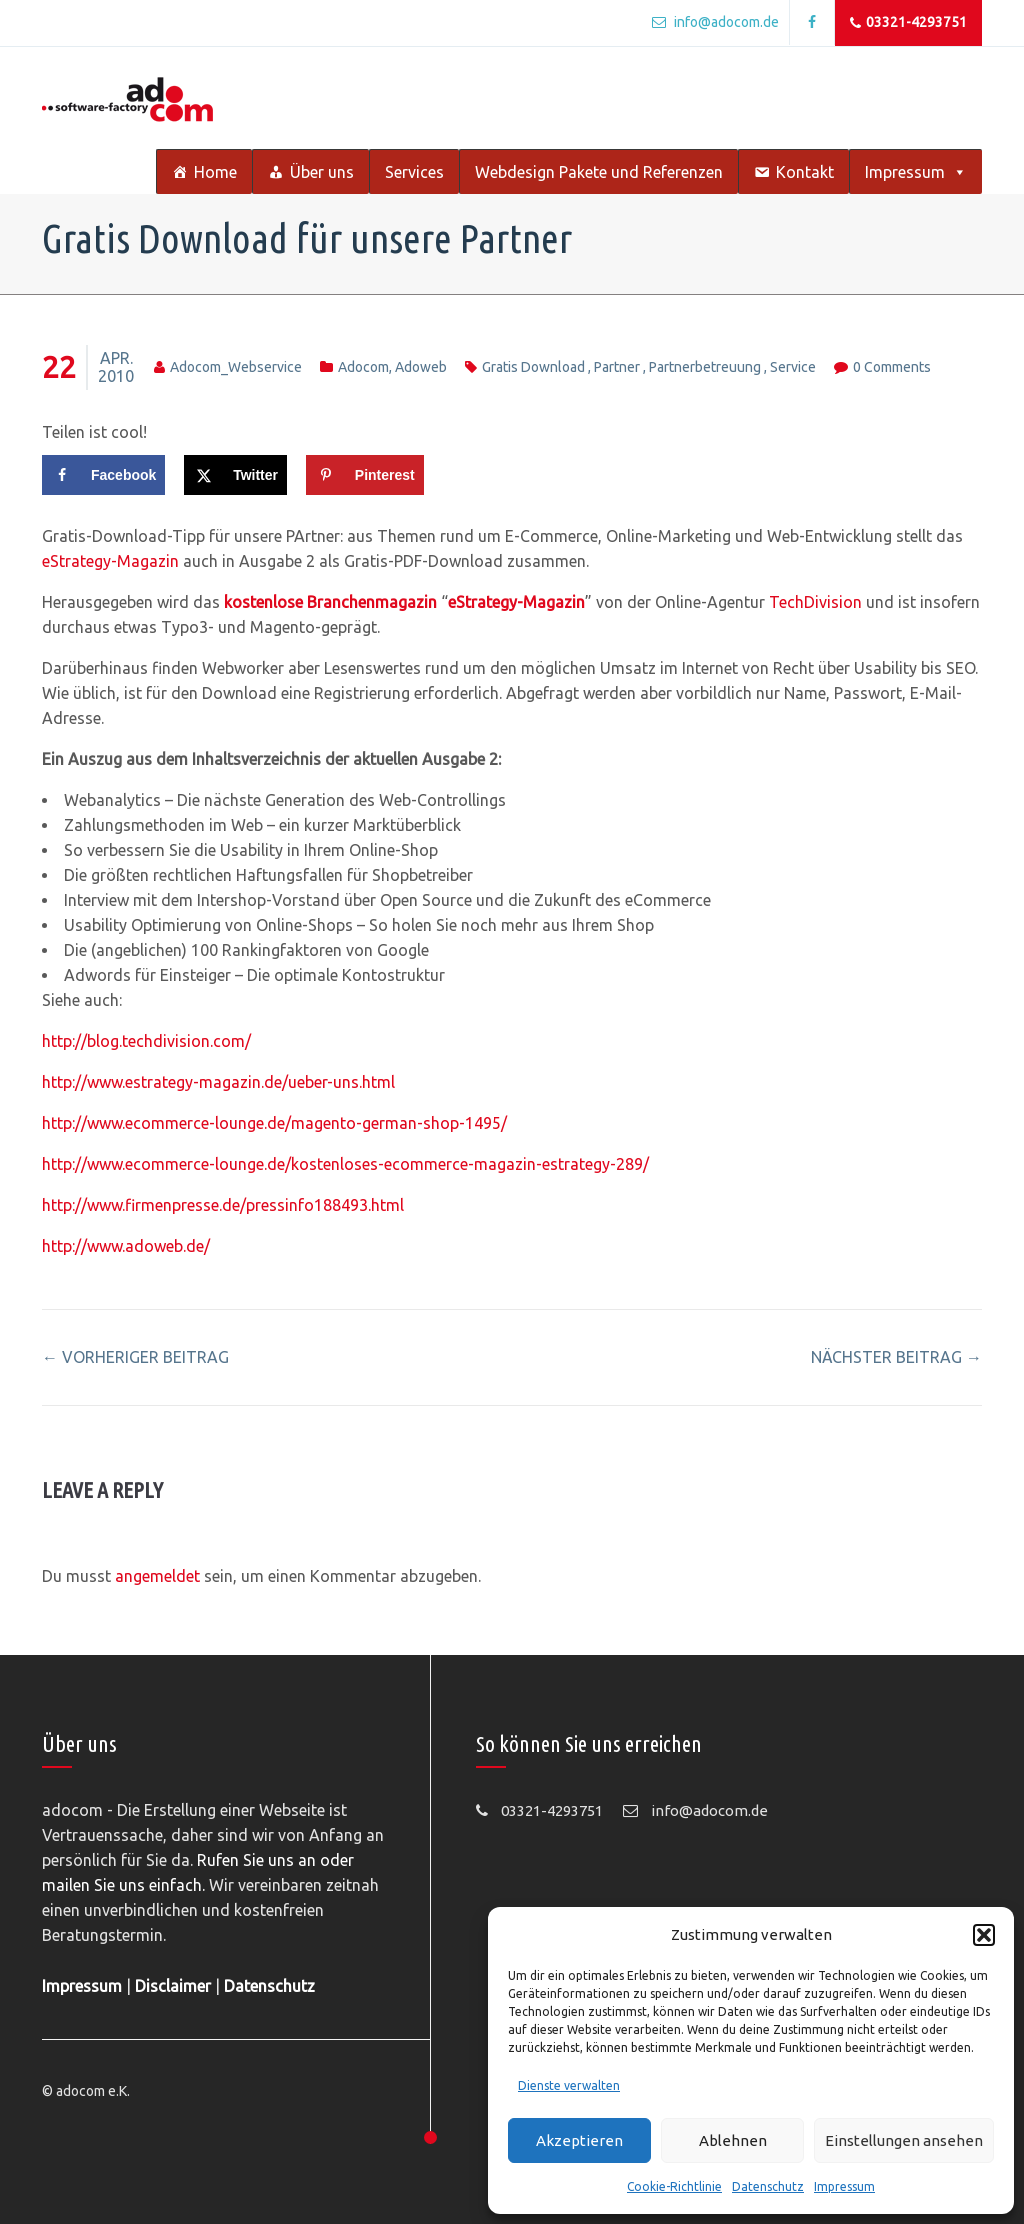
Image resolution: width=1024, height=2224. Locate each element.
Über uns (322, 172)
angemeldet (157, 1576)
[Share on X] (235, 475)
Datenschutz (768, 2186)
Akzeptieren (579, 2140)
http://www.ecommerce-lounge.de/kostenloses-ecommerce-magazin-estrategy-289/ (345, 1164)
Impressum (844, 2186)
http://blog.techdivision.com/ (146, 1041)
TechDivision (813, 602)
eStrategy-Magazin (110, 561)
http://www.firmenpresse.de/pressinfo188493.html (223, 1205)
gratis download (533, 367)
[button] (984, 1935)
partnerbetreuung (705, 367)
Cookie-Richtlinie (674, 2186)
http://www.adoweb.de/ (126, 1246)
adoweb (421, 367)
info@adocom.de (715, 22)
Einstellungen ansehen (904, 2140)
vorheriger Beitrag (135, 1357)
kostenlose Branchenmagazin (330, 602)
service (793, 367)
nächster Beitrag (896, 1357)
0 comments (892, 367)
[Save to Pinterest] (365, 475)
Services (414, 172)
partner (617, 367)
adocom (363, 367)
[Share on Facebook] (103, 475)
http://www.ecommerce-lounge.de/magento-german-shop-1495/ (274, 1123)
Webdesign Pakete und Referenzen (599, 172)
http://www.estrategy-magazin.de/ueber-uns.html (218, 1082)
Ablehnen (733, 2140)
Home (215, 172)
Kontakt (805, 172)
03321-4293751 (908, 23)
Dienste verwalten (569, 2085)
